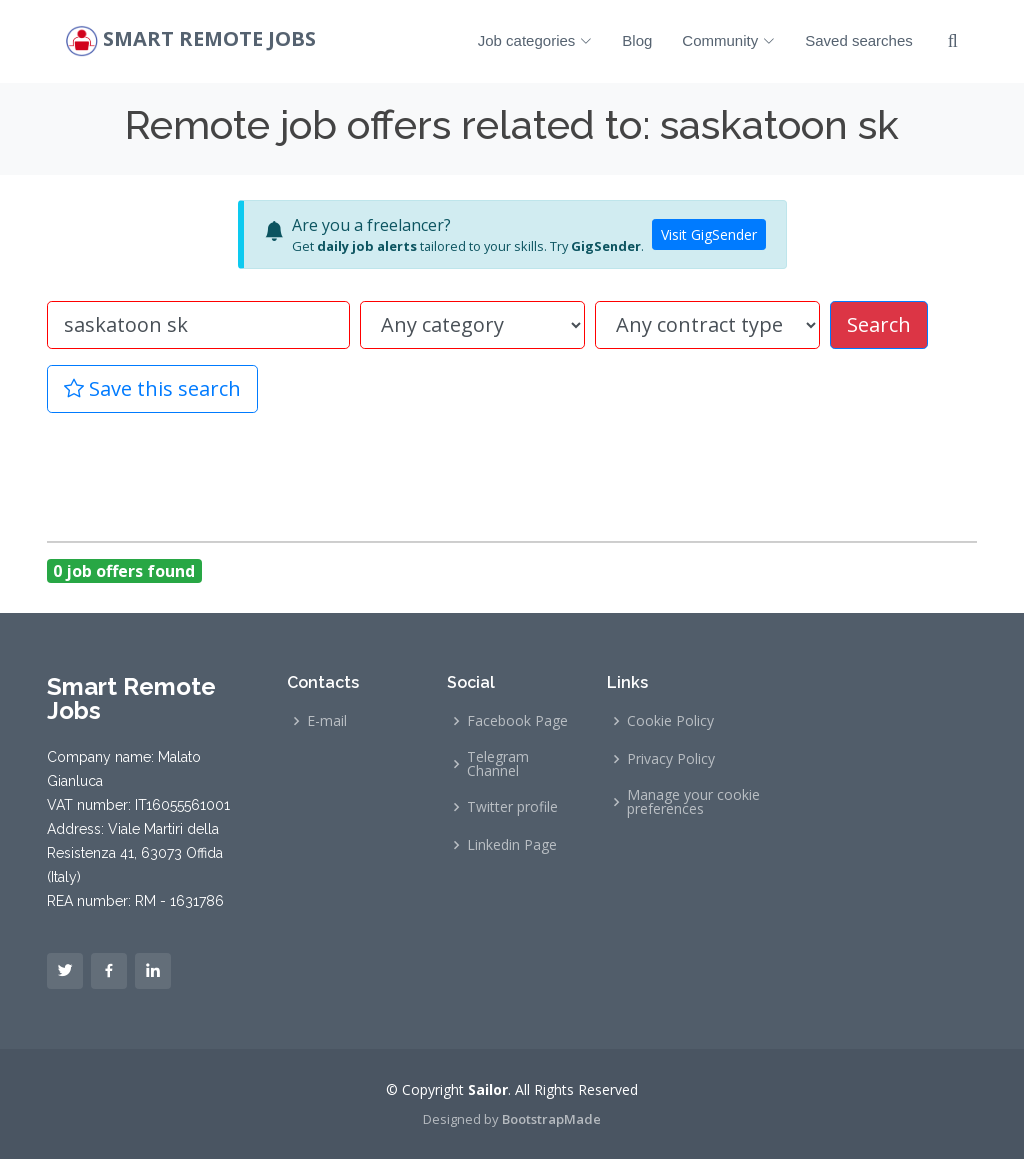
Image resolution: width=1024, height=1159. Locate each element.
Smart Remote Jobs (209, 39)
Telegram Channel (498, 764)
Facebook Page (517, 721)
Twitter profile (512, 807)
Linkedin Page (512, 845)
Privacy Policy (671, 759)
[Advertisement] (512, 474)
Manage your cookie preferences (693, 802)
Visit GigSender (709, 234)
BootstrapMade (551, 1119)
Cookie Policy (670, 721)
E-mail (327, 721)
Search (879, 324)
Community (728, 40)
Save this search (152, 388)
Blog (637, 40)
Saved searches (859, 40)
